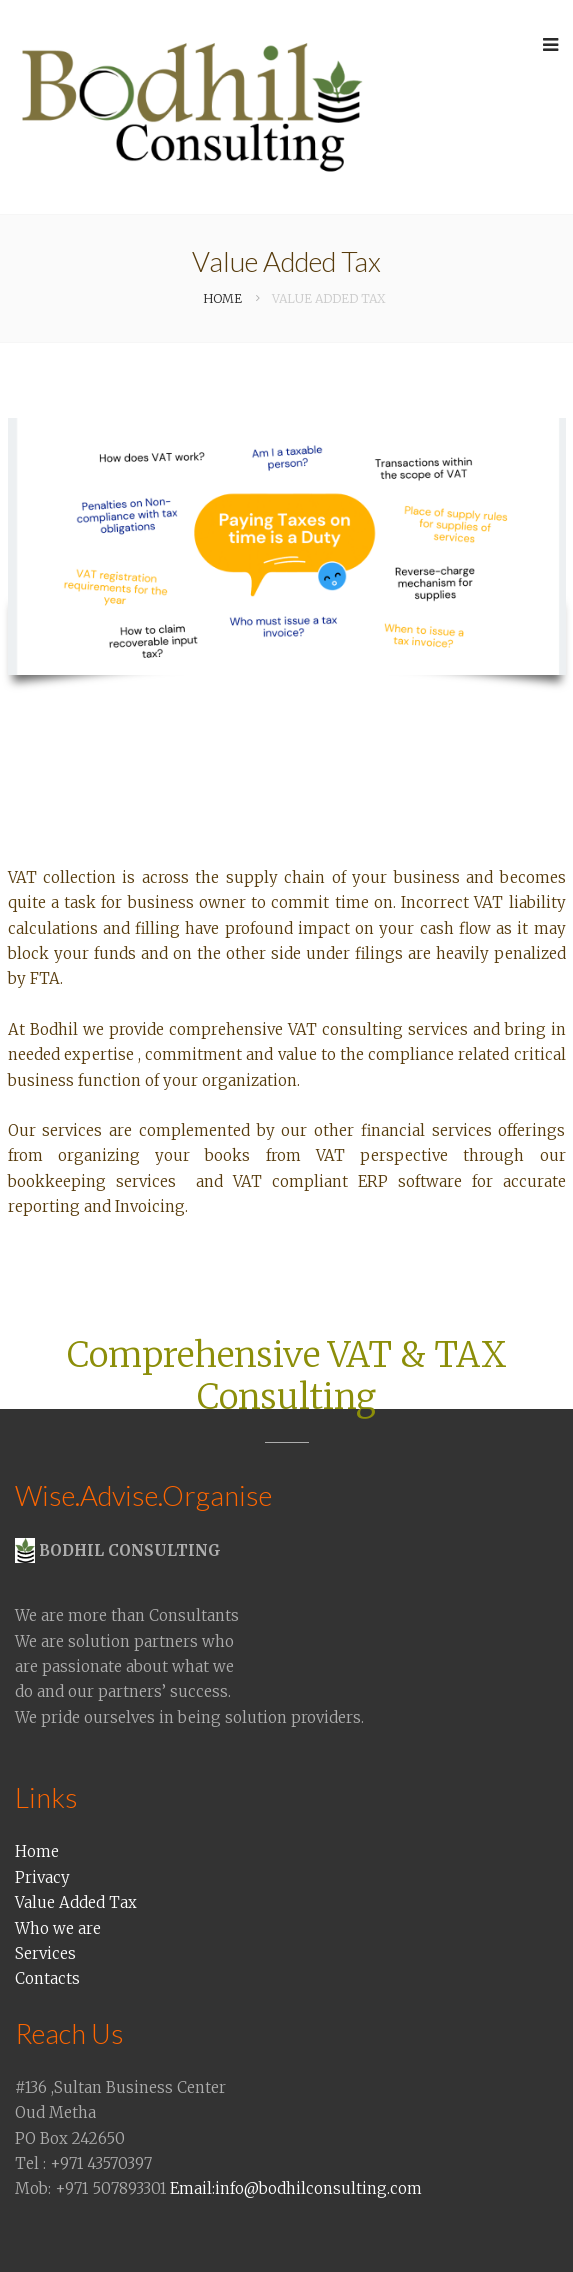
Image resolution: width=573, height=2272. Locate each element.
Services (45, 1953)
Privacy (42, 1877)
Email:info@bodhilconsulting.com (296, 2188)
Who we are (58, 1928)
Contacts (47, 1978)
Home (37, 1851)
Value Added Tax (76, 1902)
